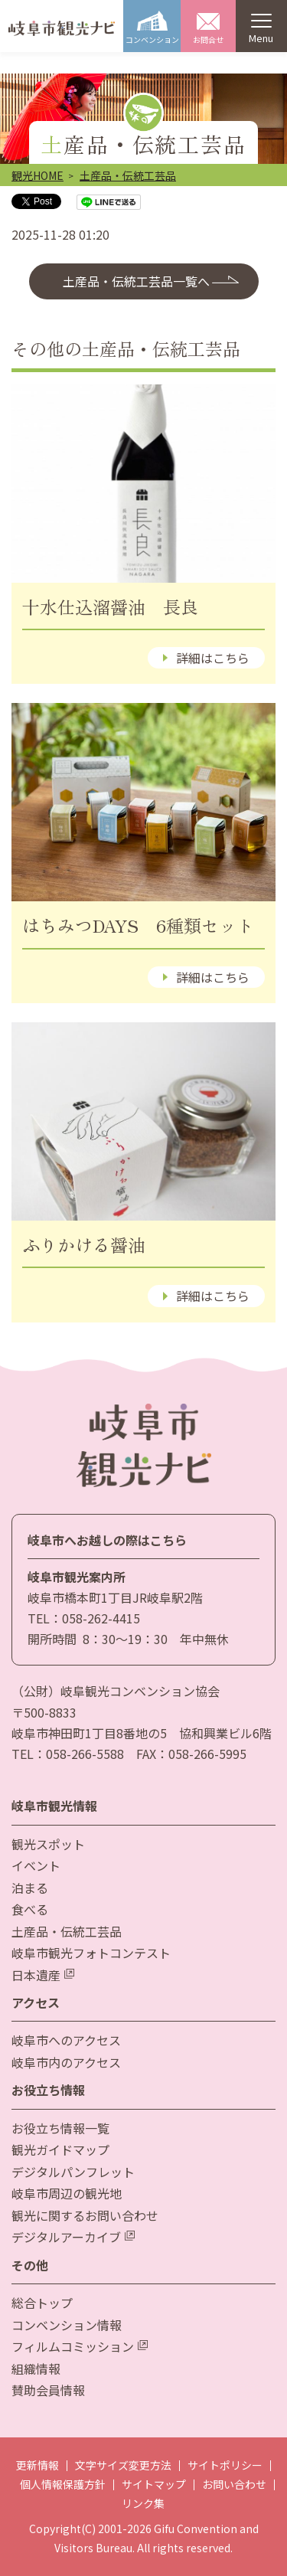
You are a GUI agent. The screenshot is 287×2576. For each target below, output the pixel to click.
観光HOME (37, 175)
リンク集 (143, 2503)
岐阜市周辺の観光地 (66, 2193)
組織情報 (35, 2368)
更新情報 (37, 2465)
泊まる (29, 1887)
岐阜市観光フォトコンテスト (91, 1952)
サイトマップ (154, 2484)
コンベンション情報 (66, 2325)
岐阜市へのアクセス (66, 2040)
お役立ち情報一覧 (60, 2128)
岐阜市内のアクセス (66, 2062)
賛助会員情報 (48, 2390)
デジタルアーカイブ (73, 2237)
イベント (35, 1865)
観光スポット (48, 1844)
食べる (29, 1909)
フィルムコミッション (79, 2346)
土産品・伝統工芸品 (128, 175)
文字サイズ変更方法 (123, 2465)
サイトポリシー (225, 2465)
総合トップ (42, 2302)
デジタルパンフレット (73, 2171)
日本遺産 (42, 1975)
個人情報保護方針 (63, 2484)
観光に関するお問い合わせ (84, 2215)
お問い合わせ (234, 2484)
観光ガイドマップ (60, 2149)
